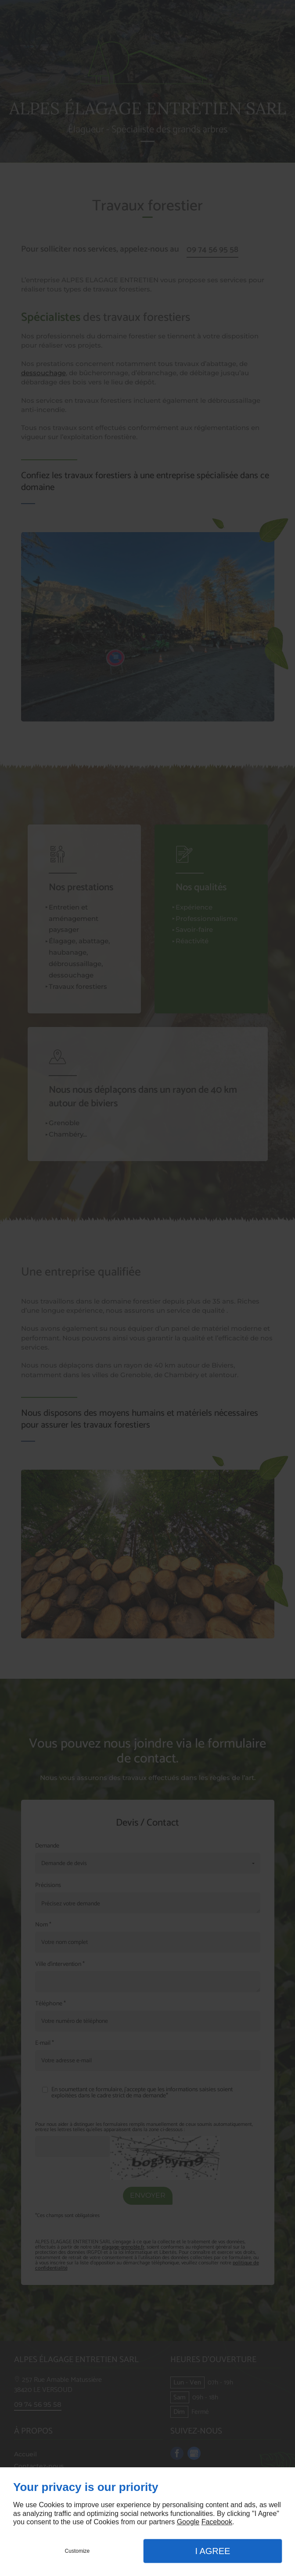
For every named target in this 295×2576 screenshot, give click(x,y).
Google (188, 2522)
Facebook (216, 2522)
